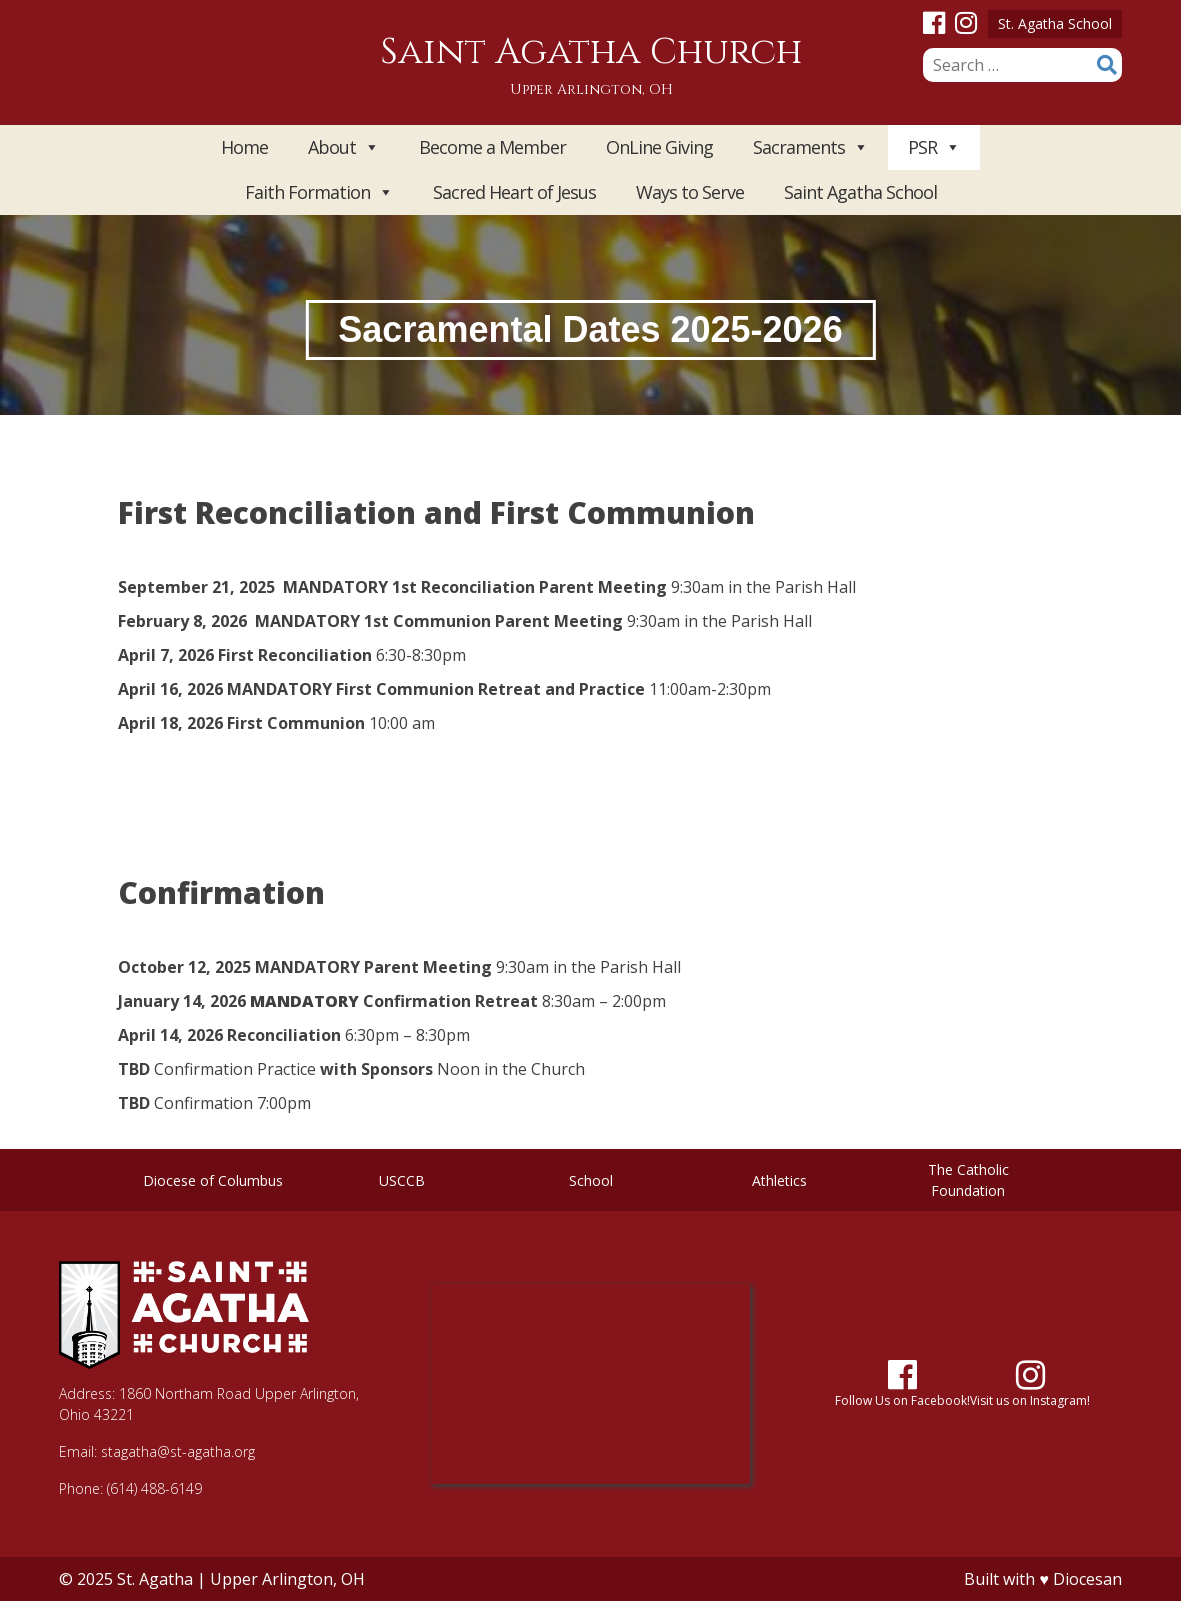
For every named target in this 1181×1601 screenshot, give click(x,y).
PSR (934, 147)
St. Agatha (155, 1579)
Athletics (779, 1180)
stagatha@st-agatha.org (178, 1451)
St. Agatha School (1055, 23)
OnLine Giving (659, 147)
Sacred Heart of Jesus (514, 192)
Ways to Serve (690, 192)
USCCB (402, 1180)
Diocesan (1087, 1579)
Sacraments (810, 147)
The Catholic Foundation (968, 1180)
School (591, 1180)
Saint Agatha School (860, 192)
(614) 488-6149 (154, 1488)
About (343, 147)
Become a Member (492, 147)
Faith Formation (319, 192)
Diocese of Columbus (213, 1180)
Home (244, 147)
